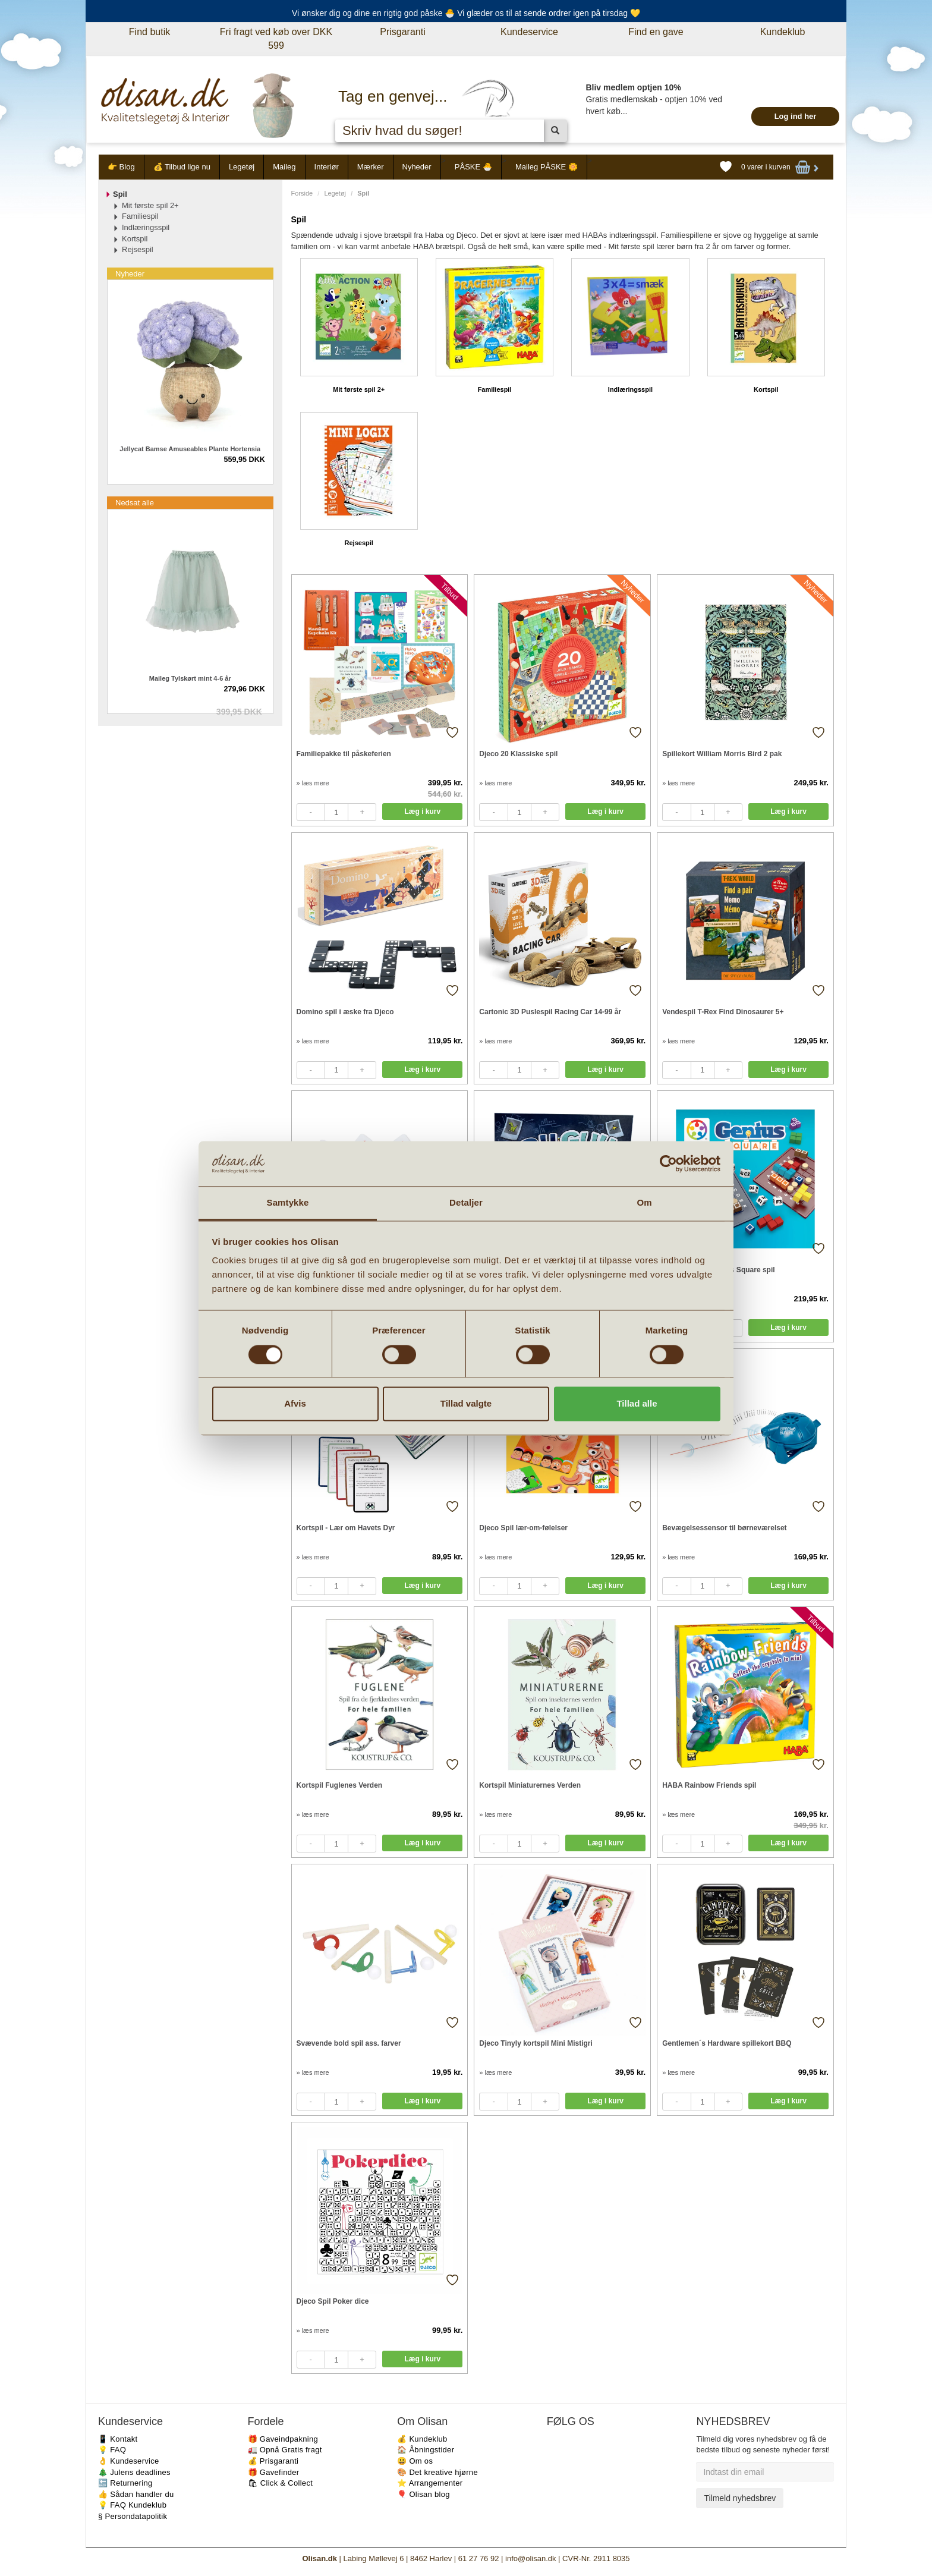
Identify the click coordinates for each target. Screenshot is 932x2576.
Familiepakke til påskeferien (344, 754)
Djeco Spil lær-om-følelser (523, 1528)
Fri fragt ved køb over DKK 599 (276, 39)
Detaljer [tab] (466, 1203)
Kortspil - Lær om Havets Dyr (346, 1528)
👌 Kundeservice (128, 2461)
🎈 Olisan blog (423, 2494)
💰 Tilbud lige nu (181, 166)
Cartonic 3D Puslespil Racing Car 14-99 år (550, 1012)
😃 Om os (415, 2461)
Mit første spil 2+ (359, 389)
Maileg (284, 166)
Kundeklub (782, 32)
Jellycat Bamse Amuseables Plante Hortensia (189, 448)
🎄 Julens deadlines (134, 2472)
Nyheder (417, 166)
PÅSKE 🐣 (473, 166)
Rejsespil (359, 542)
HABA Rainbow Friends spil (709, 1785)
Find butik (149, 32)
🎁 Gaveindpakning (283, 2439)
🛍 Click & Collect (280, 2483)
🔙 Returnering (125, 2483)
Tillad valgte (466, 1404)
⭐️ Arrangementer (429, 2483)
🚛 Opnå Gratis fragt (285, 2449)
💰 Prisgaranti (273, 2461)
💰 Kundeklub (422, 2439)
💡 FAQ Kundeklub (132, 2504)
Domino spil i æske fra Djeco (345, 1012)
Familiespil (495, 389)
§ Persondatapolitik (132, 2516)
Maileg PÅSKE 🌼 (546, 166)
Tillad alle (636, 1404)
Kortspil (766, 389)
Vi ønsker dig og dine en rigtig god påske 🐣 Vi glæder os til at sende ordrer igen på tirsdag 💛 (466, 13)
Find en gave (656, 32)
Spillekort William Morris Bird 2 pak (722, 754)
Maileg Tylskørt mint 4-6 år (190, 678)
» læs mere (313, 783)
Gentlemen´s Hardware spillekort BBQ (726, 2043)
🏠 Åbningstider (425, 2449)
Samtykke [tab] (288, 1203)
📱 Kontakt (117, 2439)
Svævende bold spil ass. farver (349, 2043)
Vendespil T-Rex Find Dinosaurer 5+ (722, 1012)
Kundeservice (529, 32)
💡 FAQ (112, 2449)
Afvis (295, 1404)
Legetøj (241, 166)
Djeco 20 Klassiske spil (518, 754)
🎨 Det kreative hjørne (437, 2472)
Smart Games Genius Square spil (718, 1270)
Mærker (370, 166)
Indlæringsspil (630, 389)
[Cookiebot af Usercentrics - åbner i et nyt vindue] (668, 1163)
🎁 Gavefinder (274, 2472)
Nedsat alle (134, 502)
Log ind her (795, 116)
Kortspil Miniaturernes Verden (530, 1785)
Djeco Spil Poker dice (333, 2301)
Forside (302, 193)
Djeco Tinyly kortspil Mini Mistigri (535, 2043)
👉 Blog (121, 166)
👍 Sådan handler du (136, 2494)
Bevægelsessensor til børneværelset (724, 1528)
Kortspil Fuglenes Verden (340, 1785)
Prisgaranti (402, 32)
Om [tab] (644, 1203)
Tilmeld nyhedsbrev (740, 2498)
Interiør (326, 166)
